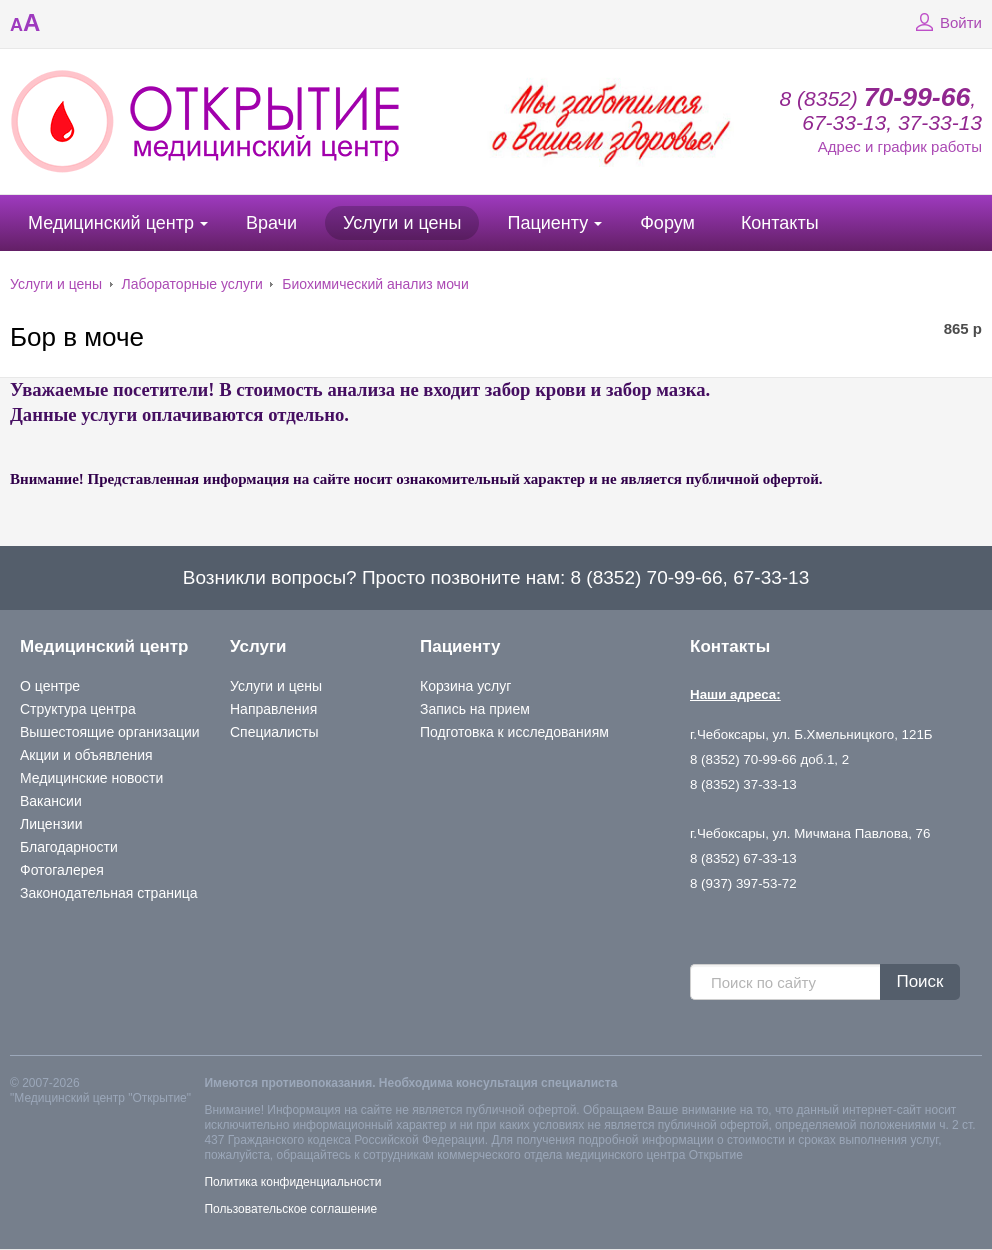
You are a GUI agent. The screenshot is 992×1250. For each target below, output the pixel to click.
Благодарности (69, 847)
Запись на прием (475, 709)
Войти (946, 23)
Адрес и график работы (900, 146)
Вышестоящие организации (110, 732)
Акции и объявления (86, 755)
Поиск (919, 981)
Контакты (780, 223)
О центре (50, 686)
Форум (667, 223)
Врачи (271, 223)
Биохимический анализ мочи (375, 284)
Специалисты (274, 732)
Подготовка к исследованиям (514, 732)
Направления (273, 709)
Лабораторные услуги (192, 284)
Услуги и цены (402, 223)
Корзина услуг (465, 686)
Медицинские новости (91, 778)
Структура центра (78, 709)
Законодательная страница (109, 893)
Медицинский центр (111, 223)
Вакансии (51, 801)
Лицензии (51, 824)
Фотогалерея (62, 870)
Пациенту (547, 223)
